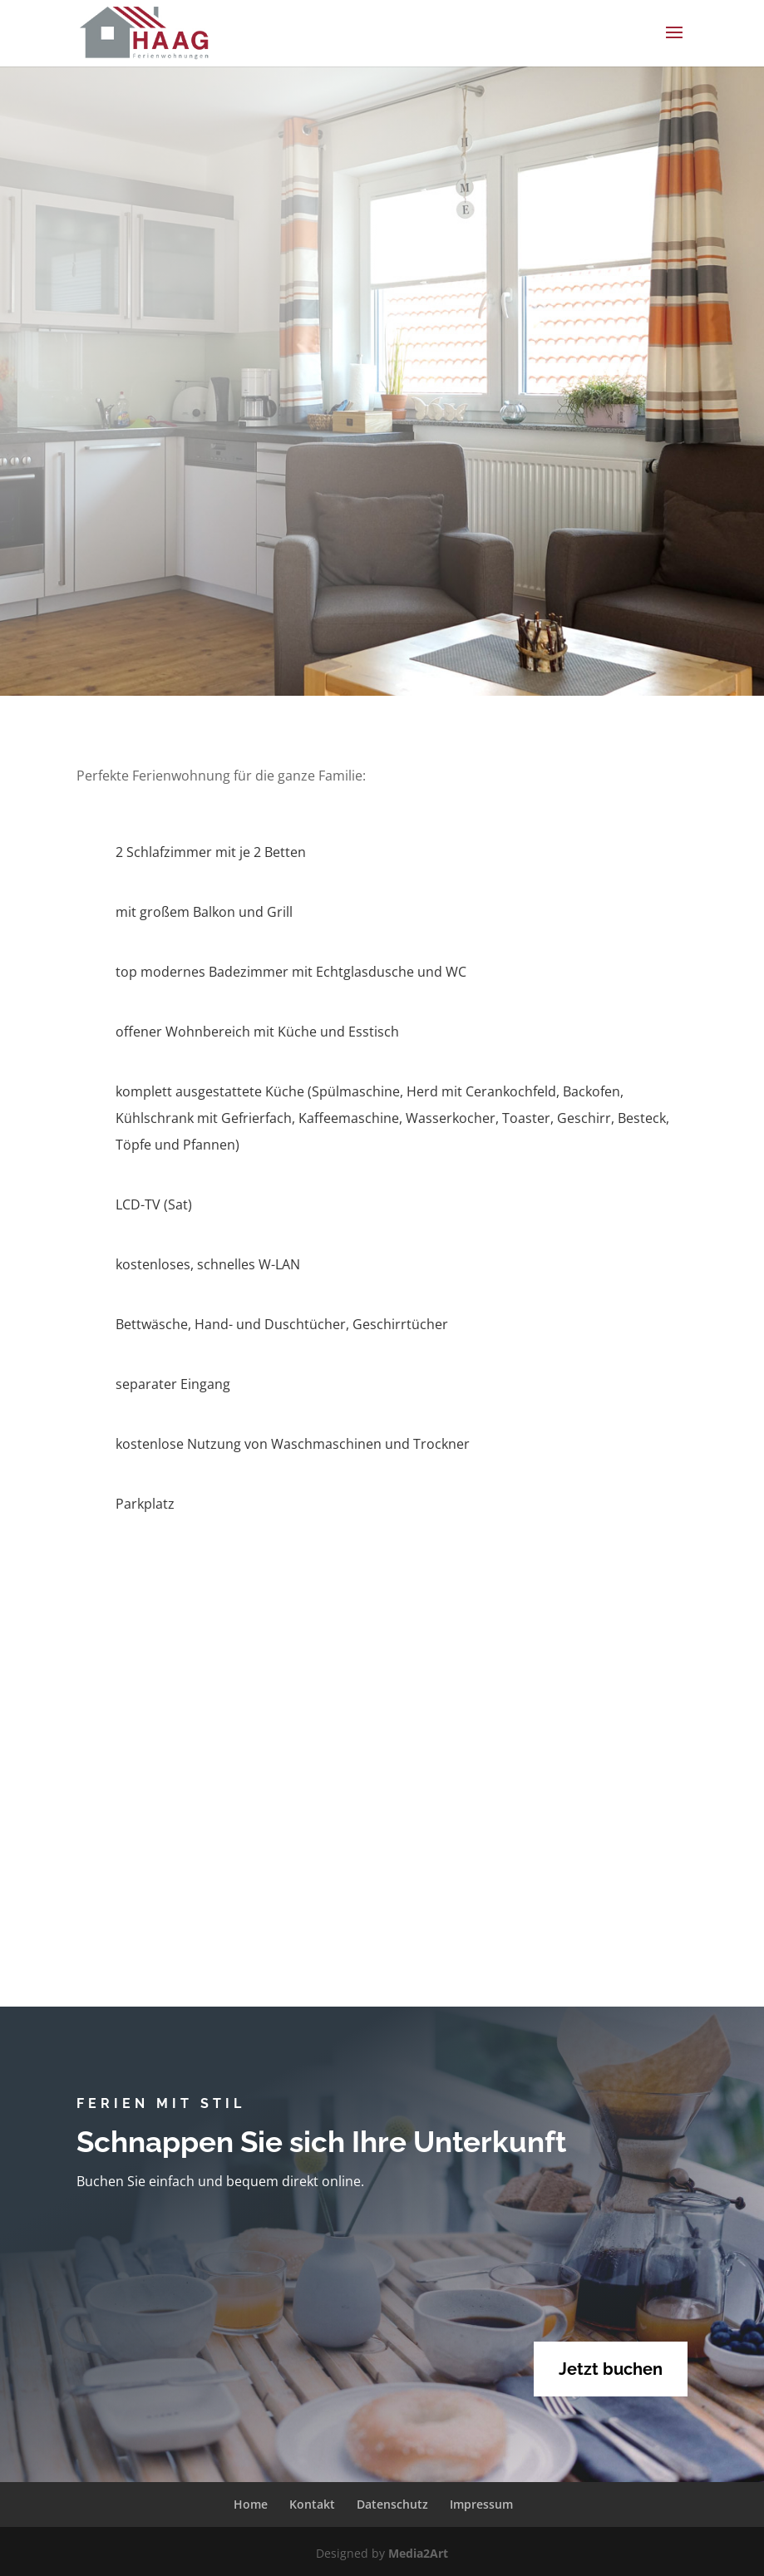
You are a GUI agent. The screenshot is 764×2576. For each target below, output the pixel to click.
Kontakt (312, 2504)
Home (251, 2504)
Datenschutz (392, 2504)
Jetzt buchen (611, 2369)
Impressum (481, 2504)
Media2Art (418, 2553)
